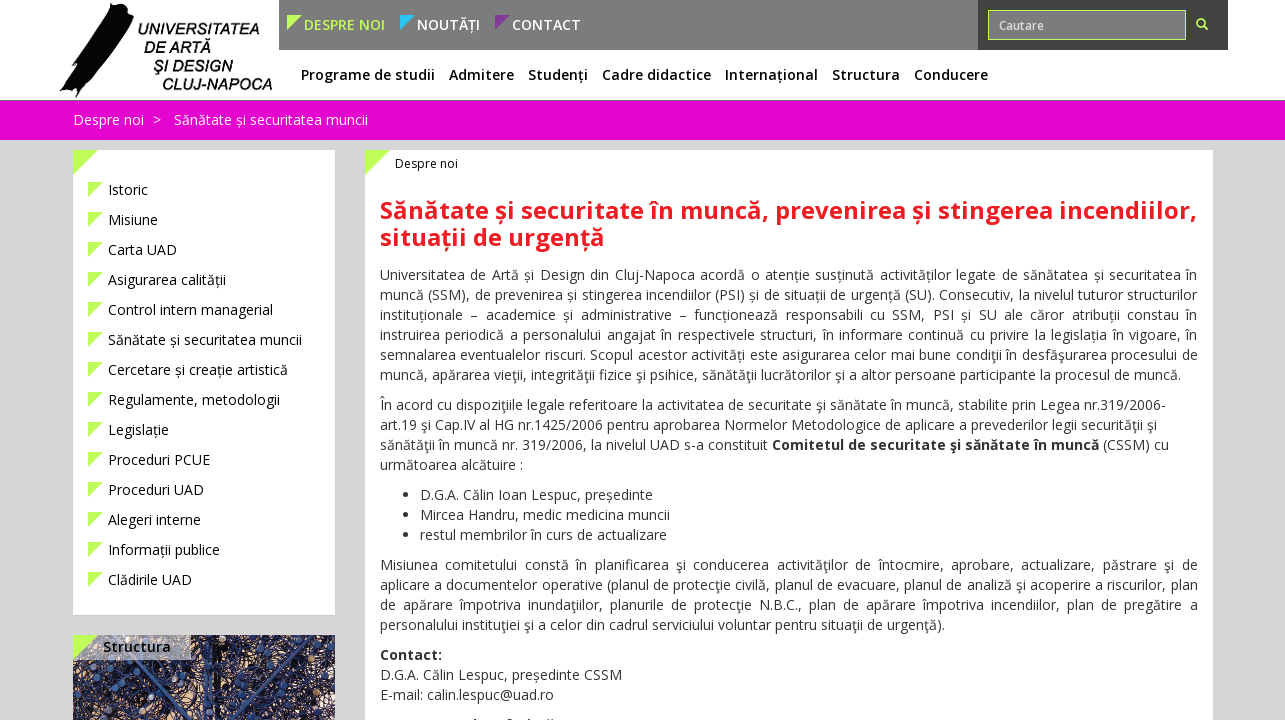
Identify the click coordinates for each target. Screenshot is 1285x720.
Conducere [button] (951, 74)
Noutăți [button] (448, 24)
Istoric (128, 189)
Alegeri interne (154, 519)
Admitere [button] (481, 74)
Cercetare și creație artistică (198, 369)
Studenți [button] (558, 74)
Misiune (133, 219)
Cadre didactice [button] (656, 74)
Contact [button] (546, 24)
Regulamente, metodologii (194, 399)
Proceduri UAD (156, 489)
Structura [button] (866, 74)
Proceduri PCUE (159, 459)
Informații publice (164, 549)
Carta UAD (142, 249)
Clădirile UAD (150, 579)
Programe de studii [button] (368, 74)
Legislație (138, 429)
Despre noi (108, 119)
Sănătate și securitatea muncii (271, 119)
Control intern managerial (190, 309)
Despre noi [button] (344, 24)
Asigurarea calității (167, 279)
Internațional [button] (771, 74)
